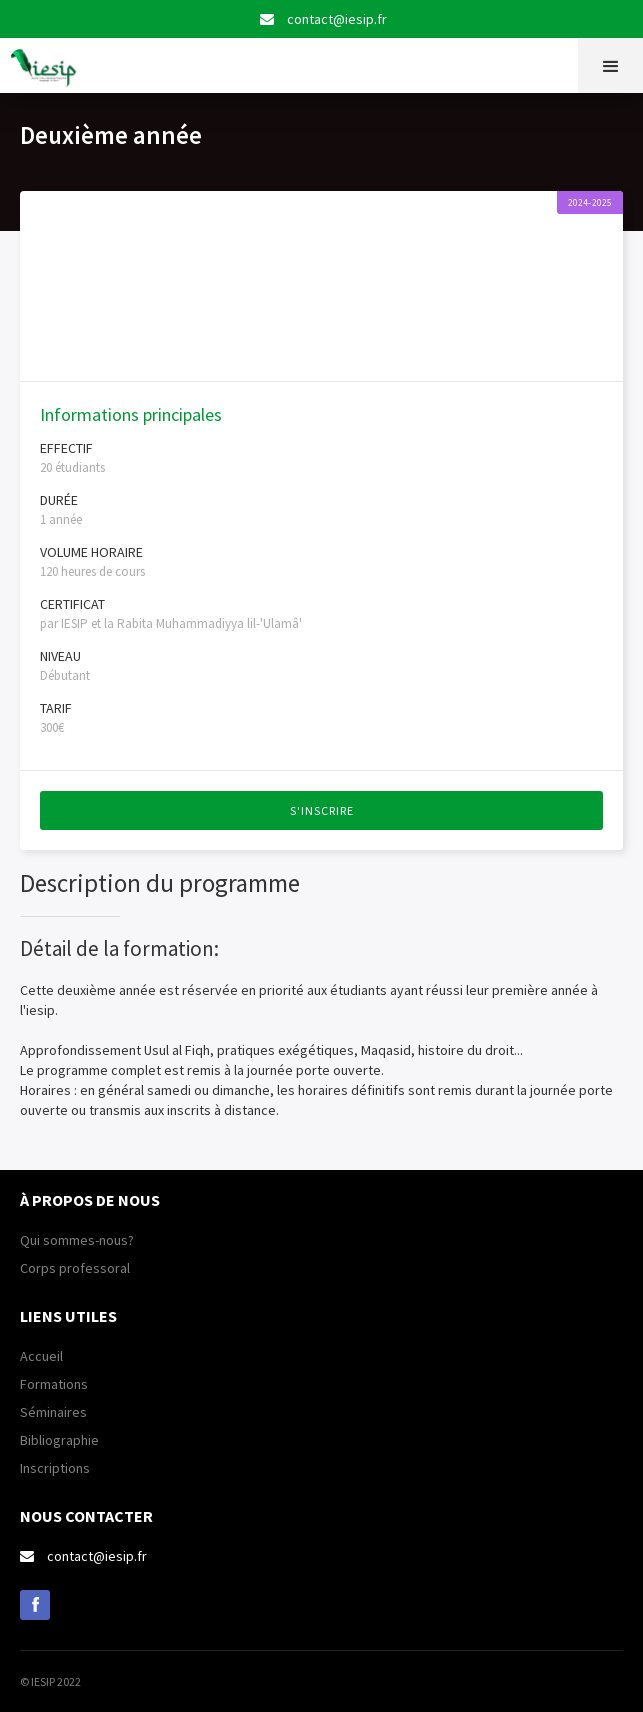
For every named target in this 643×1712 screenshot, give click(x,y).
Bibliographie (59, 1440)
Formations (54, 1384)
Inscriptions (55, 1468)
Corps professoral (75, 1268)
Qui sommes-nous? (77, 1240)
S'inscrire (322, 810)
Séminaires (53, 1412)
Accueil (41, 1356)
